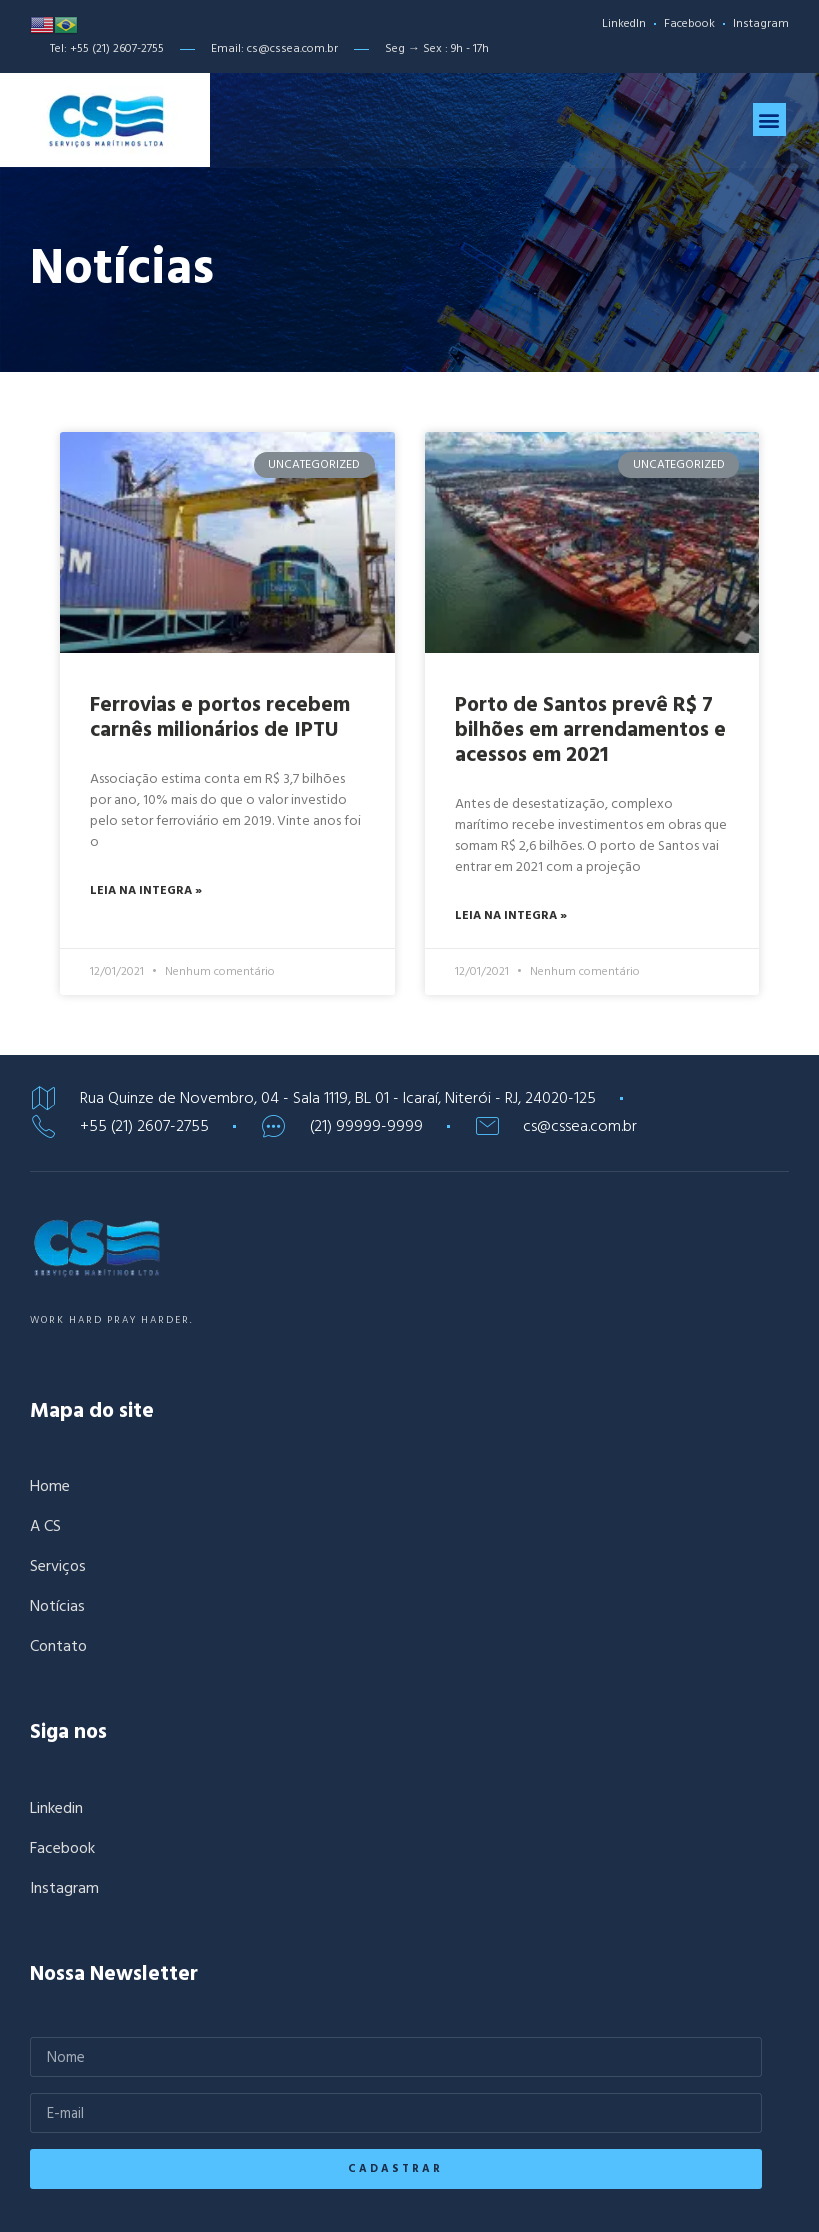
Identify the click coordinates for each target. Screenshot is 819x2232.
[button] (769, 130)
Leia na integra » (146, 984)
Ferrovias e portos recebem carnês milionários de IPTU (220, 810)
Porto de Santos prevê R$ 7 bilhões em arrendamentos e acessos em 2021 (590, 823)
